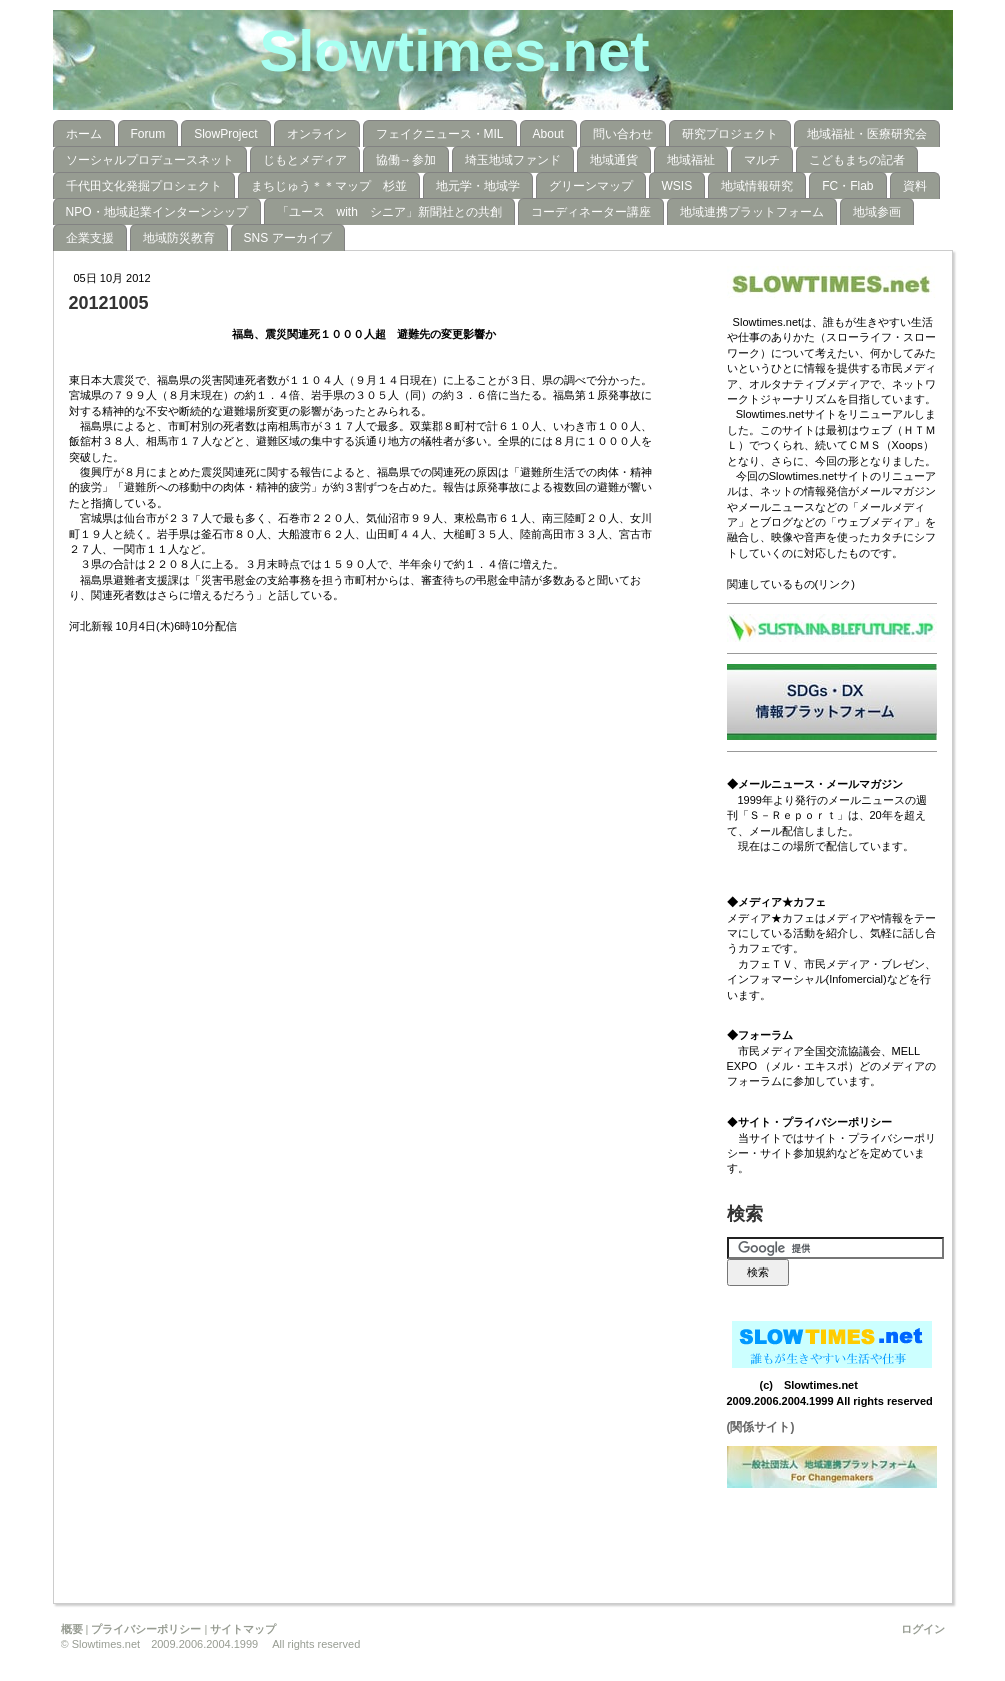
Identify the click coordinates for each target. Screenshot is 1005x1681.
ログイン (923, 1629)
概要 (72, 1629)
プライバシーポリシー (146, 1629)
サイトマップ (243, 1629)
